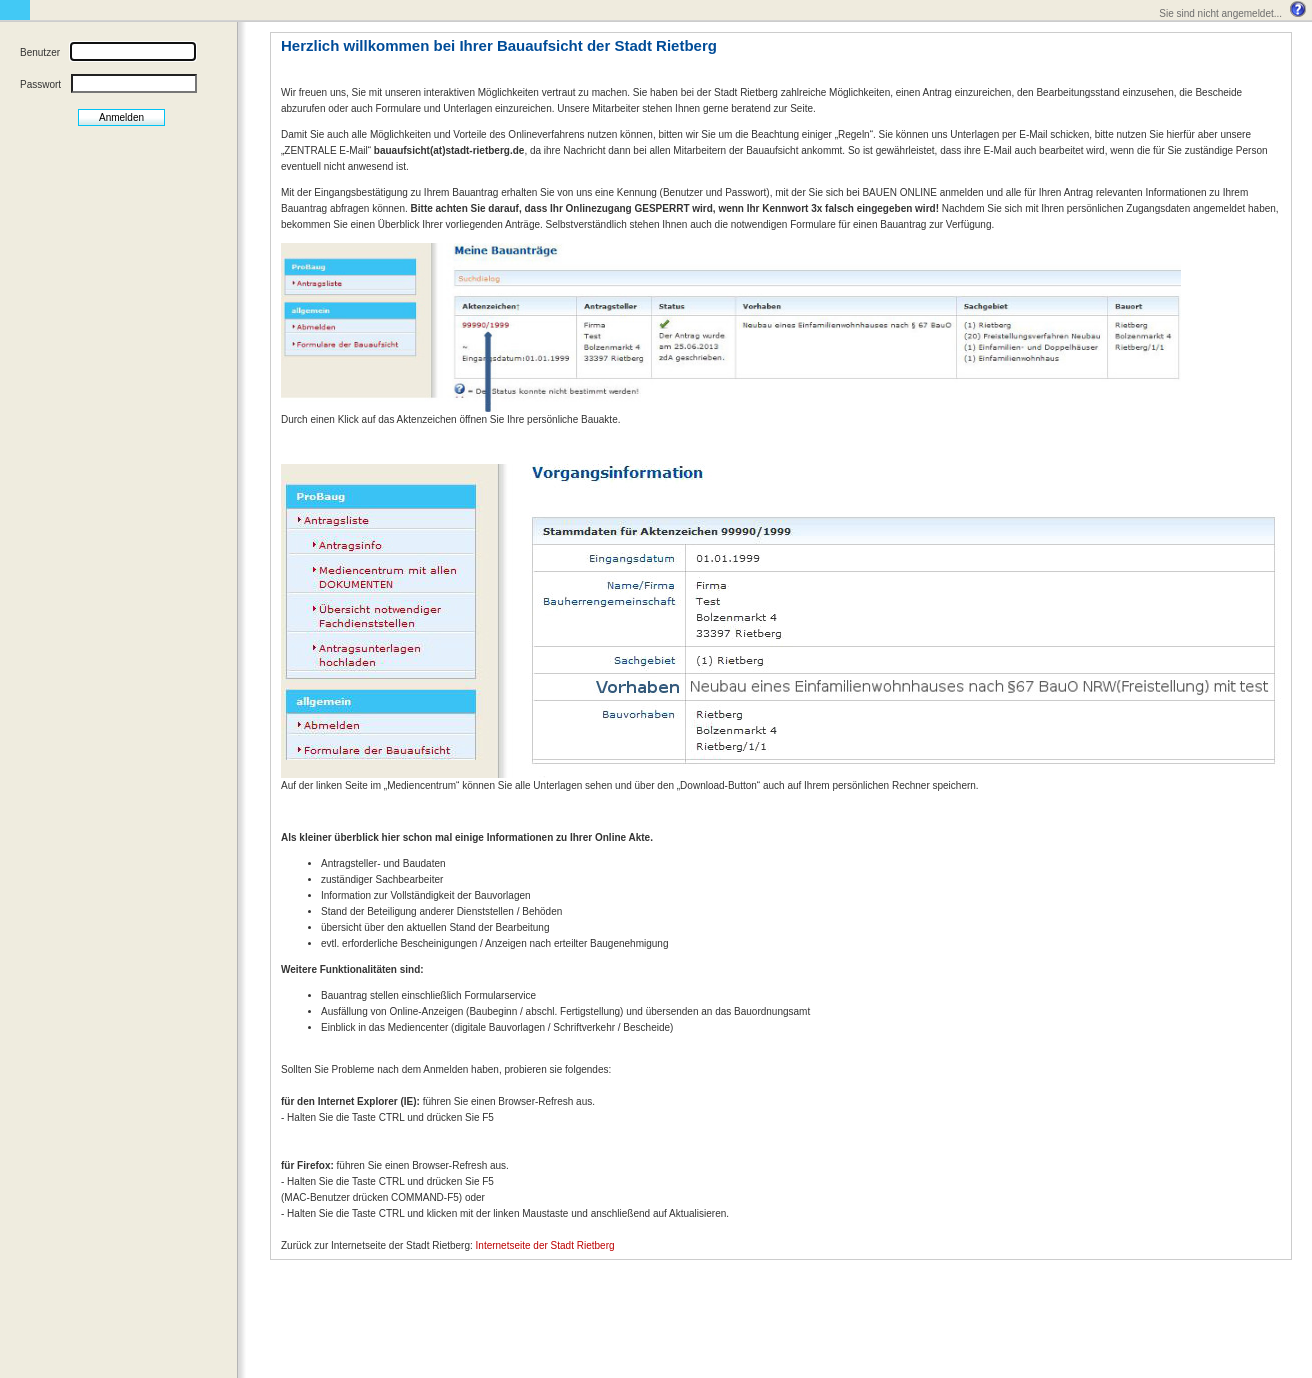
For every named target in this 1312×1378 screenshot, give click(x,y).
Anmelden (121, 117)
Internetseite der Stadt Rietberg (545, 1245)
